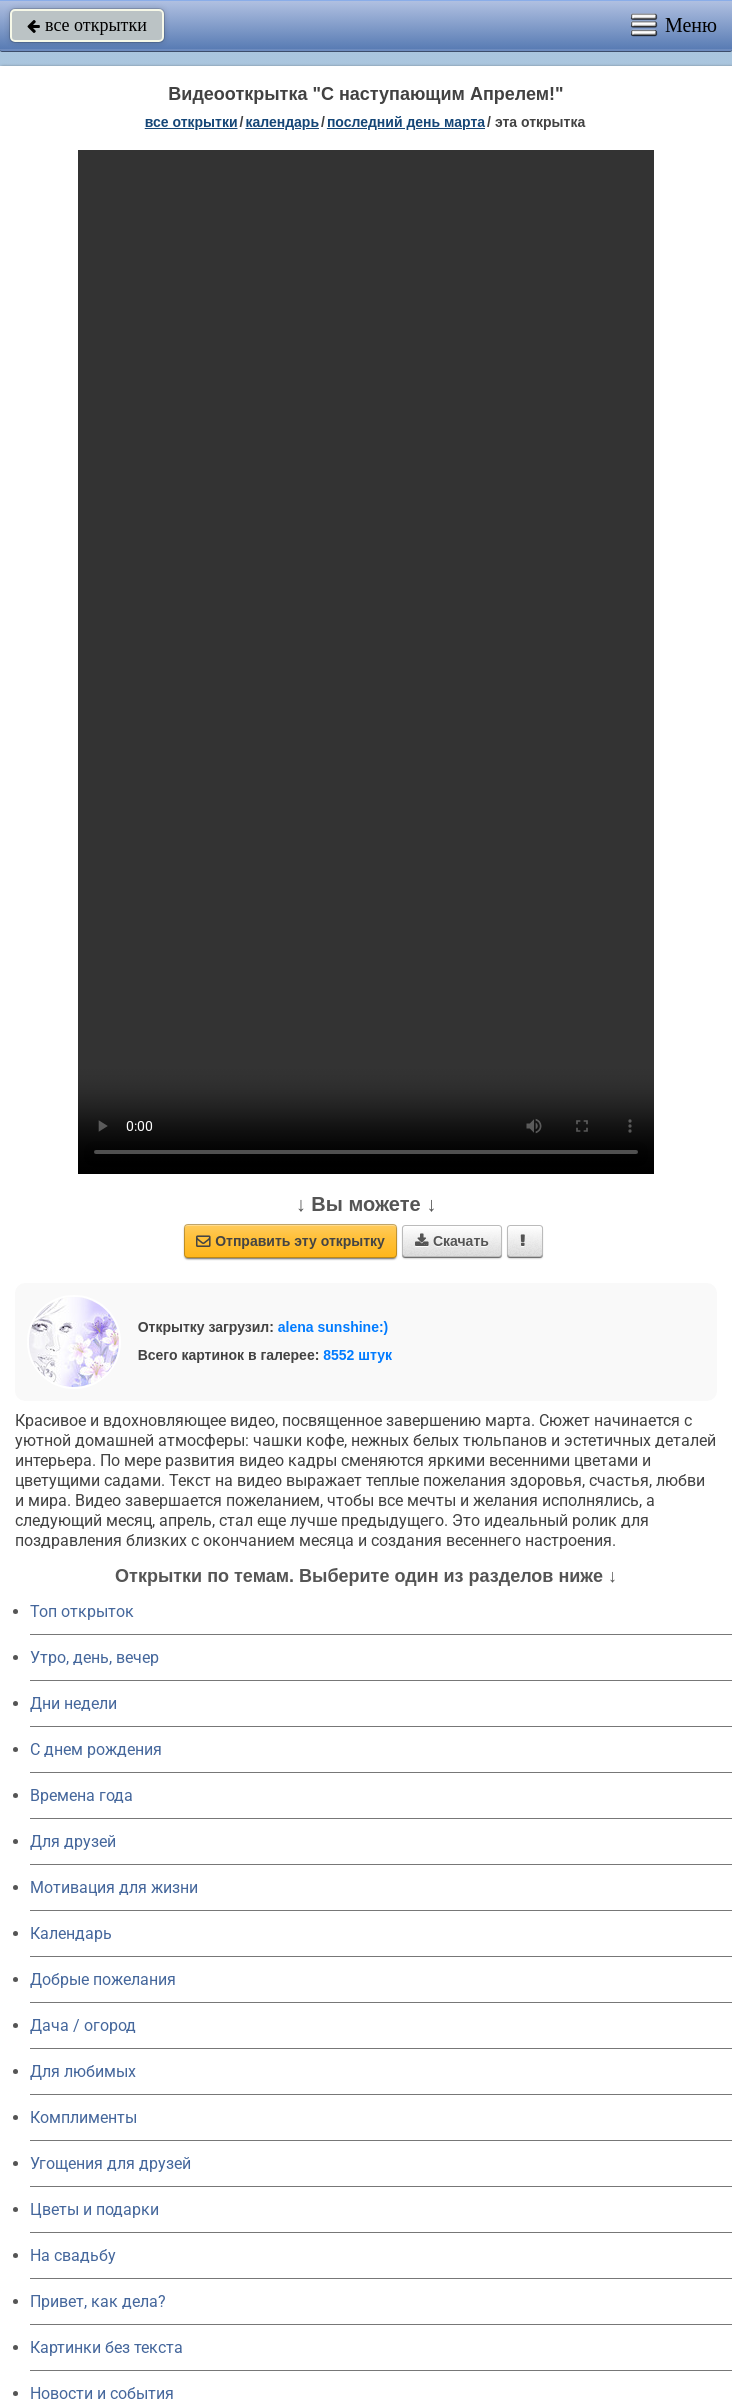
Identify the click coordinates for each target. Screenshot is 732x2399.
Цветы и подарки (94, 2209)
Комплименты (83, 2117)
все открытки (87, 25)
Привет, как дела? (98, 2301)
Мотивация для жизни (114, 1887)
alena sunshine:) (333, 1327)
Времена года (81, 1795)
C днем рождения (96, 1749)
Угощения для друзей (110, 2163)
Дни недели (73, 1703)
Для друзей (73, 1841)
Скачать (452, 1241)
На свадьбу (73, 2255)
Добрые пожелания (103, 1979)
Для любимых (83, 2071)
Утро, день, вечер (94, 1657)
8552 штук (357, 1355)
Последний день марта (406, 122)
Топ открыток (82, 1611)
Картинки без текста (106, 2347)
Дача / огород (83, 2025)
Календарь (282, 122)
